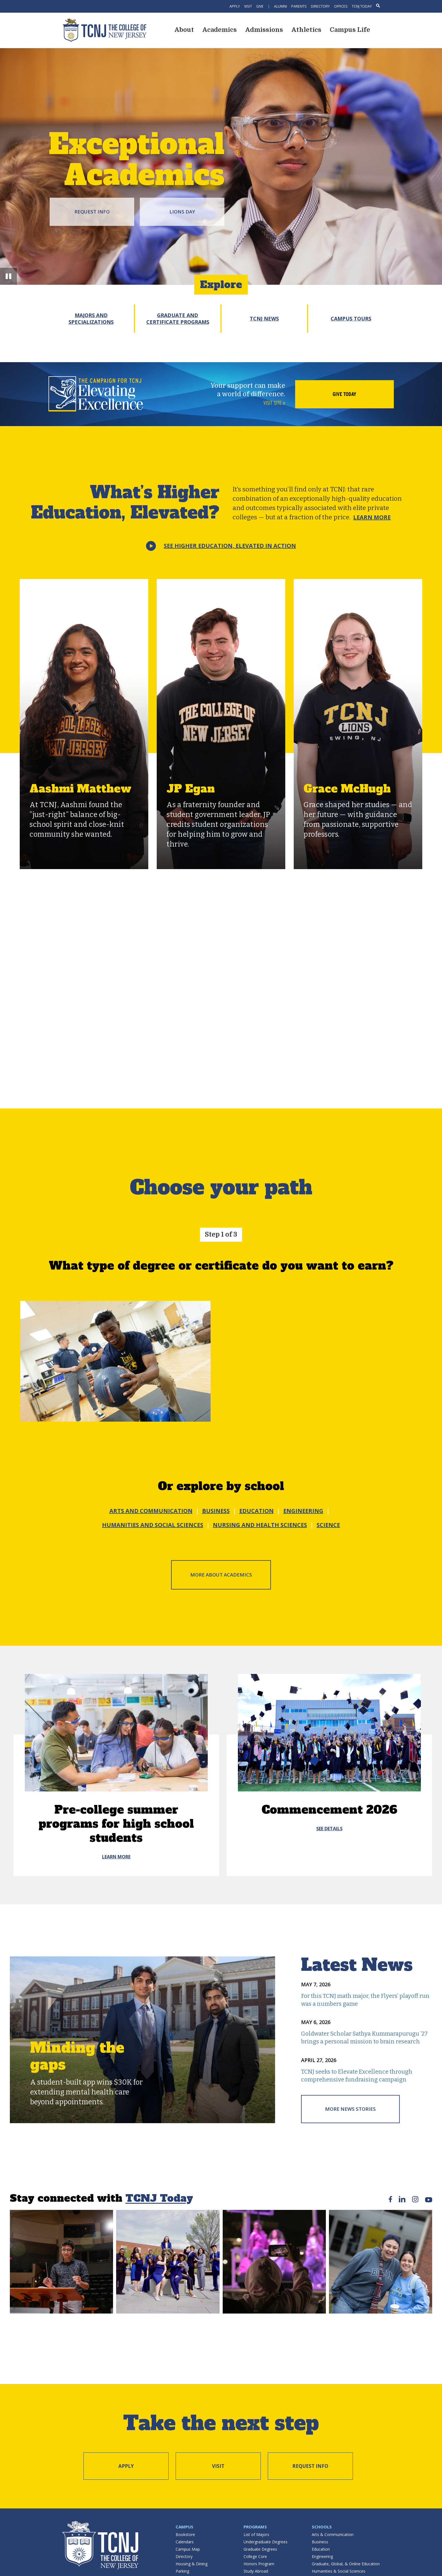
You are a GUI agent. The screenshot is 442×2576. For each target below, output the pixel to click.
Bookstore (185, 2534)
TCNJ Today (362, 6)
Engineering (322, 2556)
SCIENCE (328, 1525)
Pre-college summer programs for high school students (116, 1824)
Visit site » (274, 403)
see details (329, 1828)
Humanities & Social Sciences (338, 2571)
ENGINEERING (303, 1511)
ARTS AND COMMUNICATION (151, 1511)
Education (321, 2549)
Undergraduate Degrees (266, 2541)
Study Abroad (256, 2571)
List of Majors (256, 2534)
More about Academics (221, 1574)
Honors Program (259, 2563)
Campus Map (188, 2549)
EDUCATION (256, 1511)
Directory (320, 6)
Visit (248, 6)
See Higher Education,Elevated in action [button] (230, 545)
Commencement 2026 (329, 1810)
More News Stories (350, 2109)
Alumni (280, 6)
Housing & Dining (191, 2563)
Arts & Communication (332, 2534)
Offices (341, 6)
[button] (8, 276)
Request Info (92, 211)
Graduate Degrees (260, 2549)
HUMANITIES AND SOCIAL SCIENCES (152, 1525)
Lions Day (182, 211)
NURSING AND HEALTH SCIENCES (260, 1525)
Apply (234, 6)
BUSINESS (216, 1511)
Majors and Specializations (91, 318)
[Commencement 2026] (329, 1732)
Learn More (372, 517)
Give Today (344, 394)
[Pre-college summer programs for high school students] (116, 1732)
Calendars (185, 2541)
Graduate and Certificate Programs (177, 318)
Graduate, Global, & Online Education (346, 2563)
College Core (255, 2556)
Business (320, 2541)
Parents (299, 6)
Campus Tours (351, 318)
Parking (182, 2571)
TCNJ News (264, 318)
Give (260, 6)
